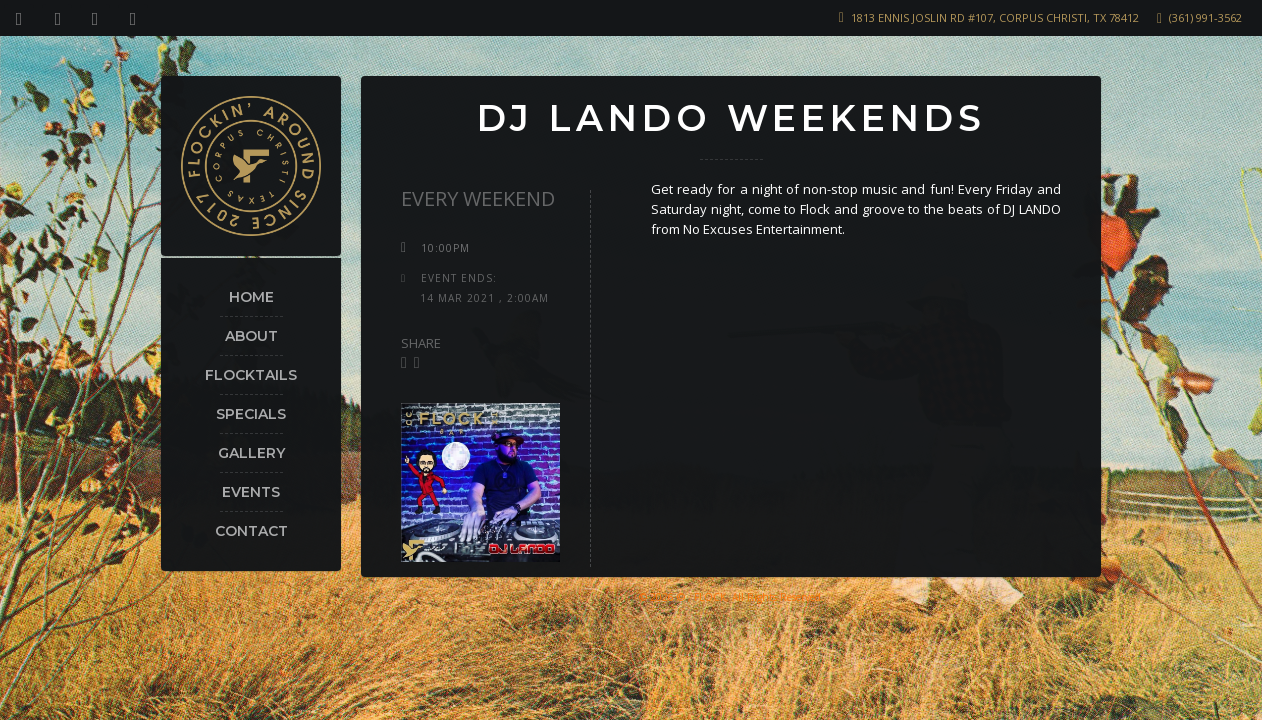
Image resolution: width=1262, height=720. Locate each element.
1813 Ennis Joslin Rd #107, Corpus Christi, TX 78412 (995, 17)
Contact (251, 531)
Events (251, 492)
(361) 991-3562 (1205, 17)
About (251, 336)
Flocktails (251, 375)
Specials (251, 414)
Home (251, 297)
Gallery (251, 453)
